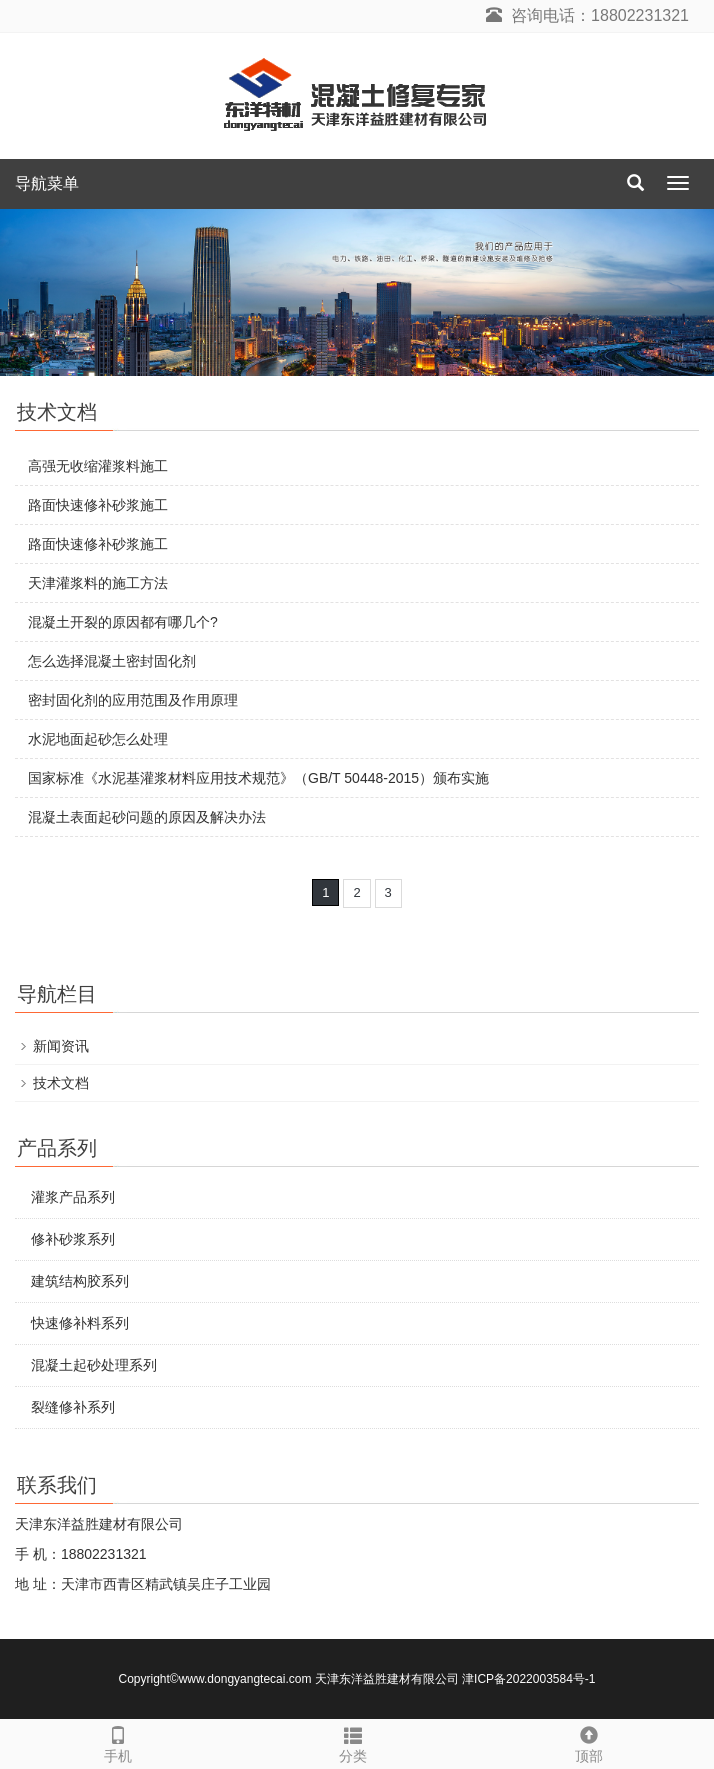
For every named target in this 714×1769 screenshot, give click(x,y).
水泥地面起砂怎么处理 (98, 739)
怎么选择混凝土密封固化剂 (112, 661)
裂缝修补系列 (73, 1407)
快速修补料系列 (80, 1323)
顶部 (589, 1742)
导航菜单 (47, 183)
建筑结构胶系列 (80, 1281)
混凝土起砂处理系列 (94, 1365)
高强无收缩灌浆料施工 (98, 466)
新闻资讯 (61, 1046)
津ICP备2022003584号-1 (528, 1679)
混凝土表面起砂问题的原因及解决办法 (147, 817)
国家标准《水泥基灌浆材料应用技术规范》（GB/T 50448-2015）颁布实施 (258, 778)
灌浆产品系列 (73, 1197)
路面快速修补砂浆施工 (98, 505)
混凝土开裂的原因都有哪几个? (123, 622)
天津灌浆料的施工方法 (98, 583)
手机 (118, 1742)
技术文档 (61, 1083)
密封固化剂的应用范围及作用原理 (133, 700)
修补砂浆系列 (73, 1239)
